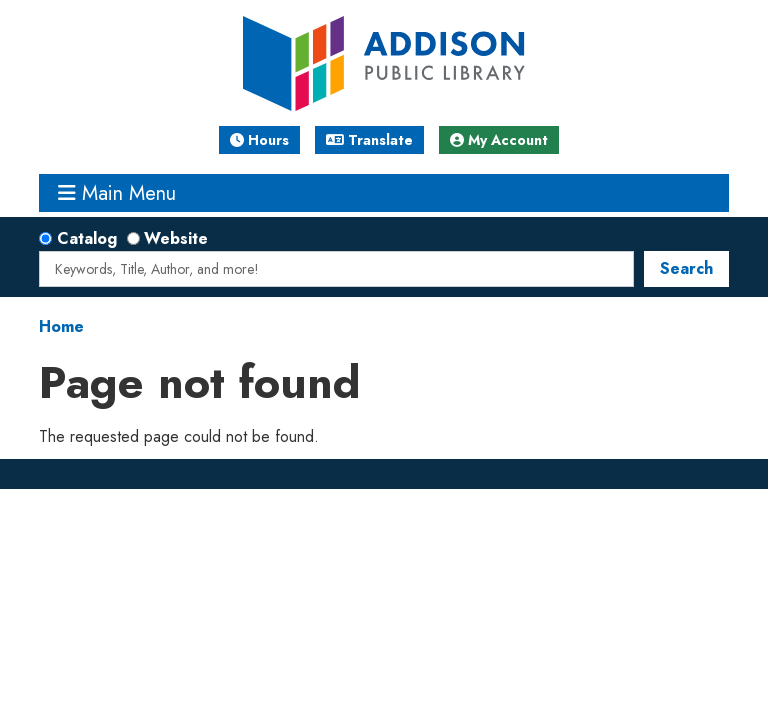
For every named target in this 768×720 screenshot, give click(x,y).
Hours (259, 140)
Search (686, 268)
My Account (499, 140)
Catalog (87, 238)
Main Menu (117, 193)
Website (176, 238)
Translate (369, 140)
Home (61, 326)
